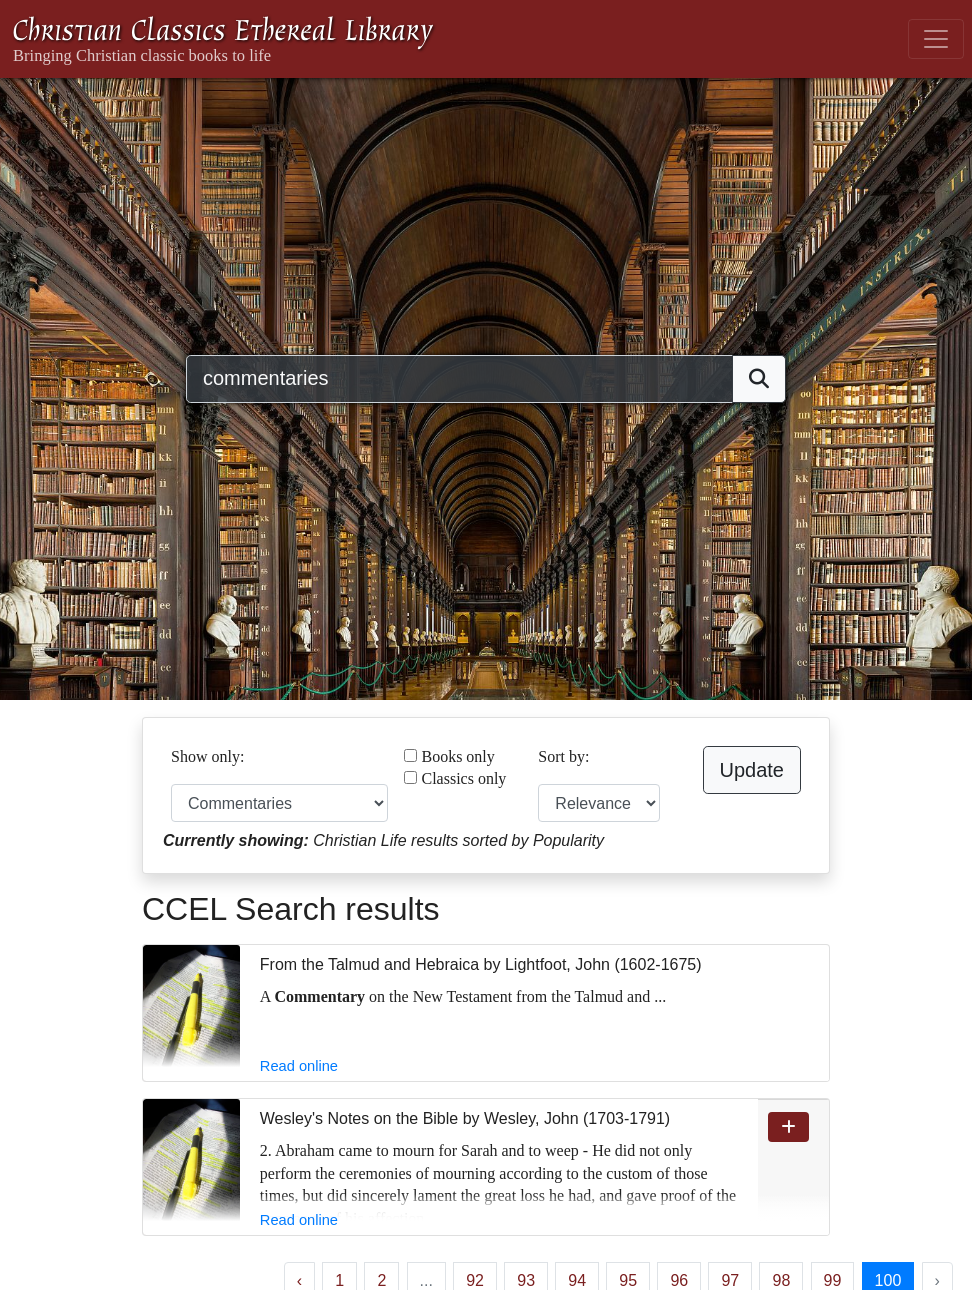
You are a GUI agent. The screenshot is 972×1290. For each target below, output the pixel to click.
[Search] (459, 379)
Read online (299, 1066)
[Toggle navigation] (936, 39)
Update (752, 770)
